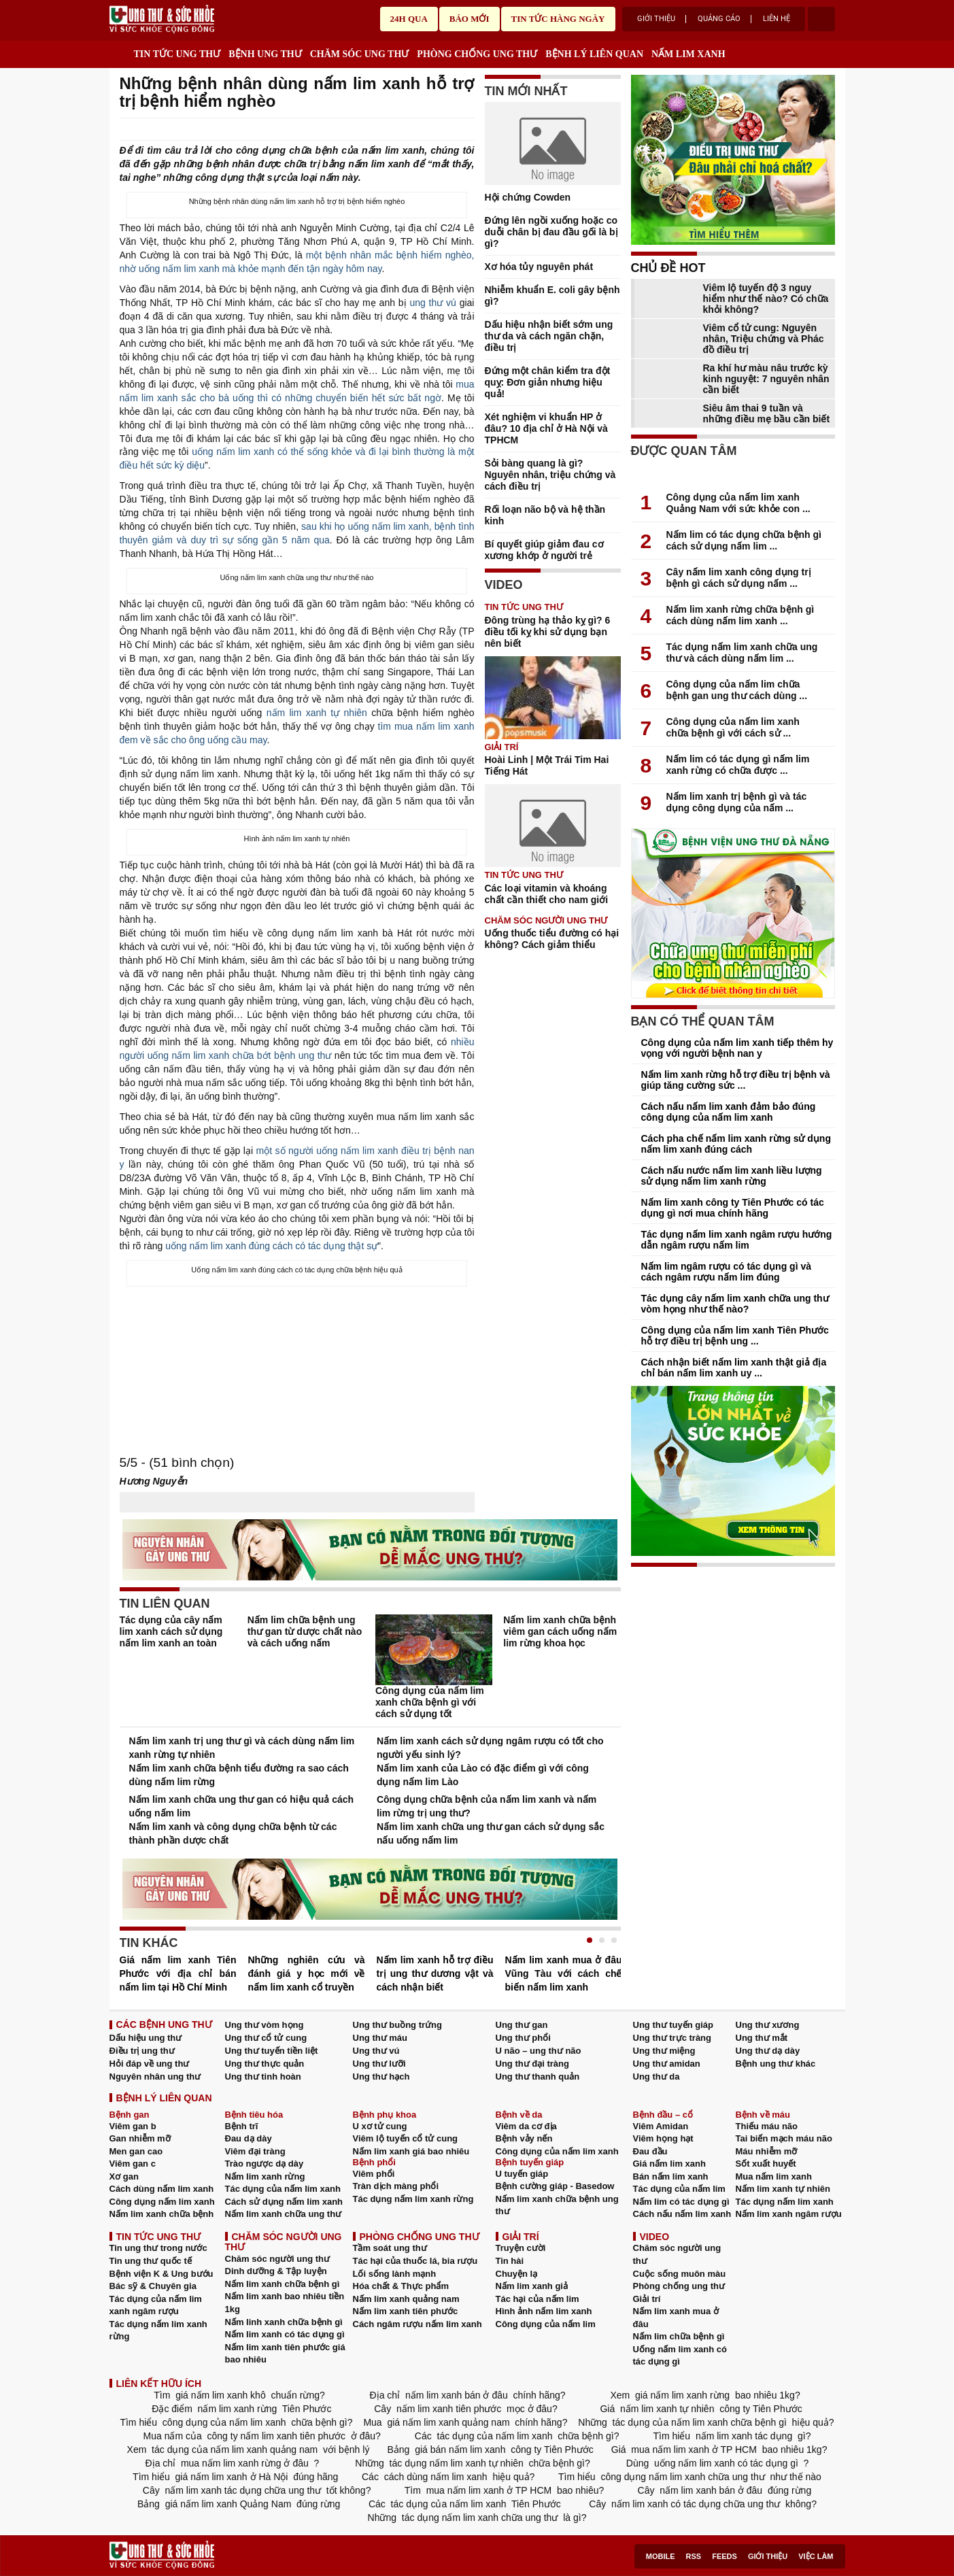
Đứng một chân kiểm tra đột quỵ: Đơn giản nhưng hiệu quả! (548, 382)
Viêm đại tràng (255, 2151)
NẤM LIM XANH (688, 54)
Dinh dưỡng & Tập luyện (276, 2271)
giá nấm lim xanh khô (220, 2395)
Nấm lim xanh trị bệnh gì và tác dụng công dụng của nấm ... (736, 802)
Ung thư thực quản (265, 2063)
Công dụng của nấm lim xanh (557, 2151)
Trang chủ (119, 51)
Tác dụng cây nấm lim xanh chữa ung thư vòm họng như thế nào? (735, 1304)
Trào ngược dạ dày (264, 2163)
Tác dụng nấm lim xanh (785, 2202)
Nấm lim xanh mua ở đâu (676, 2317)
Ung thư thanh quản (538, 2076)
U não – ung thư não (538, 2051)
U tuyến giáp (522, 2174)
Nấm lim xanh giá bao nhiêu (411, 2151)
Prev (130, 1953)
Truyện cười (521, 2248)
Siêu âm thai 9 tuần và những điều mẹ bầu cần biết (766, 413)
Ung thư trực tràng (672, 2038)
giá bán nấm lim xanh (460, 2449)
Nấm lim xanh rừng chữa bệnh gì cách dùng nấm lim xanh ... (740, 615)
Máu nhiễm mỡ (767, 2151)
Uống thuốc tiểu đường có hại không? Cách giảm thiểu (552, 939)
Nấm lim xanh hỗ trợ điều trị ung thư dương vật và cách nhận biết (435, 1973)
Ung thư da (656, 2076)
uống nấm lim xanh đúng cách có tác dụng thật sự (271, 1245)
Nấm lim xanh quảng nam (406, 2299)
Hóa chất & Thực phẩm (401, 2286)
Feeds (724, 2556)
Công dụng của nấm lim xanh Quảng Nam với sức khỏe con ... (738, 503)
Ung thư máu (380, 2038)
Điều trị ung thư (142, 2051)
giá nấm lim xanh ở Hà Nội (232, 2476)
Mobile (660, 2556)
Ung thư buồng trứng (397, 2025)
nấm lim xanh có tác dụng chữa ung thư (696, 2503)
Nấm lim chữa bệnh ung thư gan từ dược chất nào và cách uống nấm (305, 1631)
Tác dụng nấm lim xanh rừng (413, 2199)
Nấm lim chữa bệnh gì (679, 2336)
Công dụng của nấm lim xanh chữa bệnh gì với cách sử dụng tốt (429, 1702)
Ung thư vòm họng (264, 2025)
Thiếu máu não (767, 2126)
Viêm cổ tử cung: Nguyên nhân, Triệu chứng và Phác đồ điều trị (763, 338)
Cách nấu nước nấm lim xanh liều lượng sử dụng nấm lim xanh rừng (731, 1176)
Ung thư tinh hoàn (263, 2076)
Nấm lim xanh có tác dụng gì (285, 2334)
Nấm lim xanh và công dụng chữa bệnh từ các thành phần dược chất (233, 1833)
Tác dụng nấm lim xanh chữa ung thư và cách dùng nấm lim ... (742, 652)
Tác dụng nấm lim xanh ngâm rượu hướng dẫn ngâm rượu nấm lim (736, 1240)
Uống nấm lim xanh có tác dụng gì (680, 2355)
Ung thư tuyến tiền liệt (271, 2051)
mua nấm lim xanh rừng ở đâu (244, 2463)
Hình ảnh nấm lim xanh (544, 2311)
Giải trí (502, 747)
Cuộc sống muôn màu (679, 2274)
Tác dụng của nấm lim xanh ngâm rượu (155, 2305)
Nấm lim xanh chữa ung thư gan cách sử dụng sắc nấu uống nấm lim (490, 1833)
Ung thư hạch (381, 2076)
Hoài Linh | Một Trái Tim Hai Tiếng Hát (547, 765)
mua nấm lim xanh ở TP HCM (693, 2449)
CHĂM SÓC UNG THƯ (359, 54)
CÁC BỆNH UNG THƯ (164, 2024)
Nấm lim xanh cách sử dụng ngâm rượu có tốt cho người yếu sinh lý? (490, 1747)
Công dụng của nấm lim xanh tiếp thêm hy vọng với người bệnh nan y (737, 1048)
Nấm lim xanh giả (532, 2286)
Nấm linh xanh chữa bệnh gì (284, 2322)
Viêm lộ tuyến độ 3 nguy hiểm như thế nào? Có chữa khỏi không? (766, 298)
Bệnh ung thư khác (776, 2063)
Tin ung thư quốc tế (150, 2261)
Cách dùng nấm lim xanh (161, 2189)
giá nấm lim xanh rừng (682, 2395)
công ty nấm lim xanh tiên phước (276, 2435)
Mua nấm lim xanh (774, 2176)
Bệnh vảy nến (524, 2138)
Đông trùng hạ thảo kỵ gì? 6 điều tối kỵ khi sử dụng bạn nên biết (548, 632)
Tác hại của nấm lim (537, 2299)
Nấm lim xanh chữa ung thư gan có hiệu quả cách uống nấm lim (241, 1806)
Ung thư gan (522, 2025)
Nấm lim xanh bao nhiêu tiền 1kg (285, 2302)
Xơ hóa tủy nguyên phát (539, 266)
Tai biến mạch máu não (784, 2138)
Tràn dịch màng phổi (396, 2186)
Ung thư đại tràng (532, 2063)
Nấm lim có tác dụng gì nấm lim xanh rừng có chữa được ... (738, 764)
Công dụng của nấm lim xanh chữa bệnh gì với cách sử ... (733, 727)
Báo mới (469, 19)
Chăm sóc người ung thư (277, 2259)
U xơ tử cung (380, 2126)
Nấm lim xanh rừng (265, 2176)
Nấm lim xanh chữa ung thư (283, 2214)
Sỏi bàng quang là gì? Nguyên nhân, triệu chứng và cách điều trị (550, 475)
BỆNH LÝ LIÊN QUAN (594, 54)
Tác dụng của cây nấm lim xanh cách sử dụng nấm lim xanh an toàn (171, 1631)
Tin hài (510, 2261)
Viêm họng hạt (663, 2138)
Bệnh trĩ (241, 2126)
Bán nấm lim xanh (671, 2176)
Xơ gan (124, 2176)
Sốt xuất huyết (766, 2163)
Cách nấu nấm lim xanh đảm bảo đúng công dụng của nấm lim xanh (728, 1112)
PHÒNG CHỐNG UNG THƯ (477, 54)
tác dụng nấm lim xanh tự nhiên (456, 2463)
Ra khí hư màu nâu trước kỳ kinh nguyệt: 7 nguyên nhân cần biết (766, 378)
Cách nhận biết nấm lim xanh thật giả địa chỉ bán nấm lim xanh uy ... (734, 1367)
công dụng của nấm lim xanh (224, 2422)
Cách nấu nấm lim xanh (682, 2214)
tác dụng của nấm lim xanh (495, 2435)
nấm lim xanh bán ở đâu (457, 2395)
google (468, 130)
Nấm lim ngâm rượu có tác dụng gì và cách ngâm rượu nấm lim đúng (726, 1272)
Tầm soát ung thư (390, 2248)
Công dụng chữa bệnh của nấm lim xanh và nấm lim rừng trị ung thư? (486, 1806)
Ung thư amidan (666, 2063)
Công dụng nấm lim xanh (162, 2202)
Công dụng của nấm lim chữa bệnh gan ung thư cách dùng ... (737, 690)
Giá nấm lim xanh (669, 2163)
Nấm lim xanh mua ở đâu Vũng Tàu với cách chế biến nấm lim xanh (563, 1973)
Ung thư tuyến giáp (673, 2025)
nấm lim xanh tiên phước (449, 2408)
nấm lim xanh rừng (237, 2408)
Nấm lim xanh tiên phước (405, 2311)
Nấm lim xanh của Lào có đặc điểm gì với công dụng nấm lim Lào (483, 1775)
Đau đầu (650, 2151)
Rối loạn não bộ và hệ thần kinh (545, 515)
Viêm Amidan (661, 2126)
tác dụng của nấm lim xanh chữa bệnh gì (699, 2422)
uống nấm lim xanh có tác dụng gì (726, 2463)
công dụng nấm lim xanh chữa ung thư (683, 2476)
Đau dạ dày (248, 2138)
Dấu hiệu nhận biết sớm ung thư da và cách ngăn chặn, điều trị (549, 336)
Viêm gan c (132, 2163)
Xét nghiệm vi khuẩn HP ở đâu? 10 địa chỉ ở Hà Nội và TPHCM (546, 428)
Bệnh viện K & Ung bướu (161, 2274)
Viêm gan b (132, 2126)
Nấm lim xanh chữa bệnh (161, 2214)
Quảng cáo (719, 19)
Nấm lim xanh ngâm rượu (789, 2214)
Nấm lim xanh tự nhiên (783, 2189)
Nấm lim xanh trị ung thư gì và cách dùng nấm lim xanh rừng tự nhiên (242, 1747)
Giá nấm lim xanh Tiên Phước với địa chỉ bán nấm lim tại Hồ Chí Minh (178, 1973)
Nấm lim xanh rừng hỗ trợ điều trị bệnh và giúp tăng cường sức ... (735, 1080)
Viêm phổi (374, 2174)
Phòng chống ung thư (679, 2286)
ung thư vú (432, 302)
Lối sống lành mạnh (395, 2274)
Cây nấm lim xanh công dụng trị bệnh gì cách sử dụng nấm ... (738, 577)
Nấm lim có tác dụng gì (681, 2202)
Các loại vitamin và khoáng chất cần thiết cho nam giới (547, 894)
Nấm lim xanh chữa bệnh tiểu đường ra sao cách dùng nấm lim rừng (239, 1775)
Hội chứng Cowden (528, 197)
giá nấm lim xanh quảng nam (449, 2422)
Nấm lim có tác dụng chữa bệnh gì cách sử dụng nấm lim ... (743, 540)
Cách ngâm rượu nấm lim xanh (417, 2324)
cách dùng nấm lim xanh (435, 2476)
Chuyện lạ (517, 2274)
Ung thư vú (376, 2051)
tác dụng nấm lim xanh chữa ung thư (479, 2517)
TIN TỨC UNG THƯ (177, 54)
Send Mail (449, 130)
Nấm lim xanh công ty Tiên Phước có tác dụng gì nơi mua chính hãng (732, 1208)
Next (610, 1954)
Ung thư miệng (664, 2051)
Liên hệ (776, 19)
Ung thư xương (768, 2025)
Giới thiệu (656, 19)
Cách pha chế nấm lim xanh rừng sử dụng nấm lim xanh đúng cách (736, 1144)
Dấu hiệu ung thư (145, 2038)
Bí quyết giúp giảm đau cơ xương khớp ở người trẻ (544, 550)
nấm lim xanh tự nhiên (317, 712)
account (821, 19)
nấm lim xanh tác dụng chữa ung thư (243, 2490)
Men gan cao (136, 2151)
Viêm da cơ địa (526, 2126)
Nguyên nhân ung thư (155, 2076)
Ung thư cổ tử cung (266, 2038)
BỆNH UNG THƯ (264, 54)
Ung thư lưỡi (379, 2063)
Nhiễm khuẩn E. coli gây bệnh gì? (552, 295)
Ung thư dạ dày (768, 2051)
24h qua (409, 19)
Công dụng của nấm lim (546, 2324)
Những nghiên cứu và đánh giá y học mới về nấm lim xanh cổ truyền (306, 1973)
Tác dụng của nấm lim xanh (283, 2189)
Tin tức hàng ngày (558, 19)
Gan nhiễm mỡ (140, 2138)
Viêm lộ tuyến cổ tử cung (405, 2138)
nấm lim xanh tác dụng (744, 2435)
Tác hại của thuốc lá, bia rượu (415, 2261)
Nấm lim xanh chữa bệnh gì (282, 2284)
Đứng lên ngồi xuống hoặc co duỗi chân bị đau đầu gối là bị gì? (551, 232)
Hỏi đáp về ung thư (149, 2063)
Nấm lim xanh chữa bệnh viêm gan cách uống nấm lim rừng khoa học (560, 1631)
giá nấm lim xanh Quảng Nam (228, 2503)
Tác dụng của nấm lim (679, 2189)
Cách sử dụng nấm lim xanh (284, 2202)
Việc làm (815, 2556)
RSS (694, 2556)
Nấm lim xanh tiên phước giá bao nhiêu (285, 2353)
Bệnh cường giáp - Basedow (555, 2186)
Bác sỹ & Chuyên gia (153, 2286)
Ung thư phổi (523, 2038)
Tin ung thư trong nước (158, 2248)
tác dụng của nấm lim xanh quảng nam (234, 2449)
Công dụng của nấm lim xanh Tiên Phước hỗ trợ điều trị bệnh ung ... (735, 1335)
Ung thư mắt (762, 2038)
